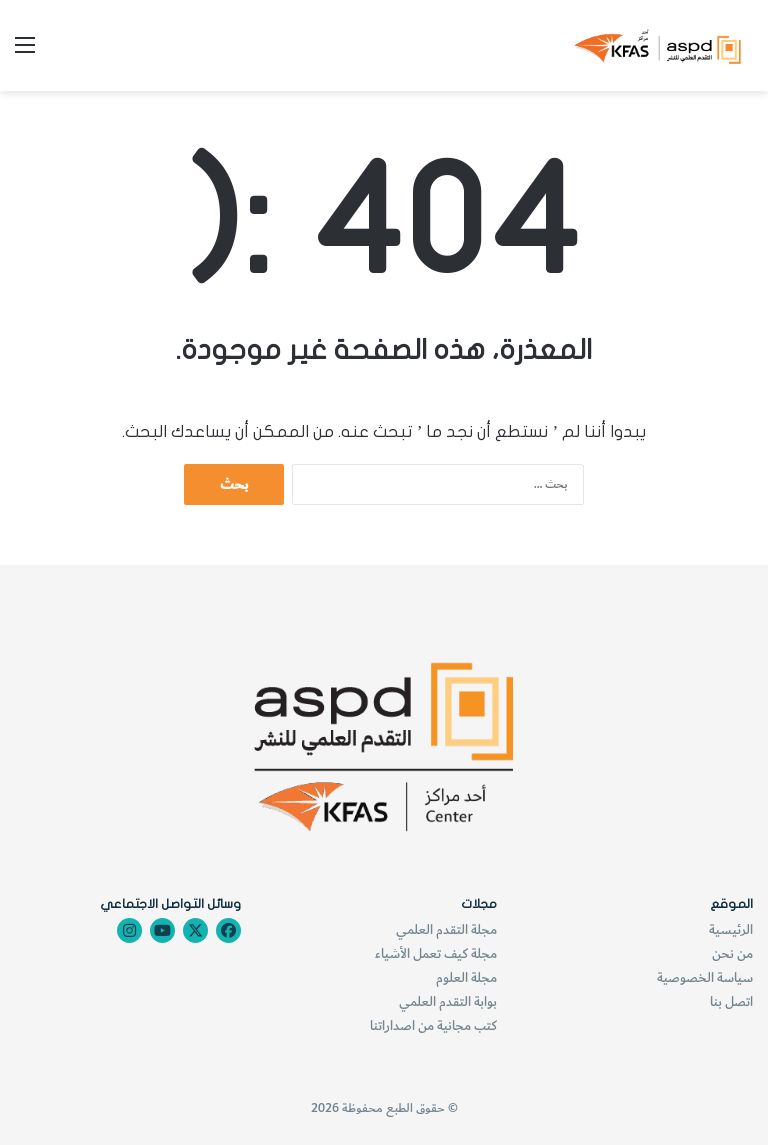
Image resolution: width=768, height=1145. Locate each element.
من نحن (732, 953)
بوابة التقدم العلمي (448, 1001)
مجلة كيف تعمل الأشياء (436, 953)
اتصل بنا (731, 1001)
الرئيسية (731, 929)
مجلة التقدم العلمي (446, 929)
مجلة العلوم (466, 977)
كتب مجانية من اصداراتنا (433, 1025)
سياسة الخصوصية (705, 977)
